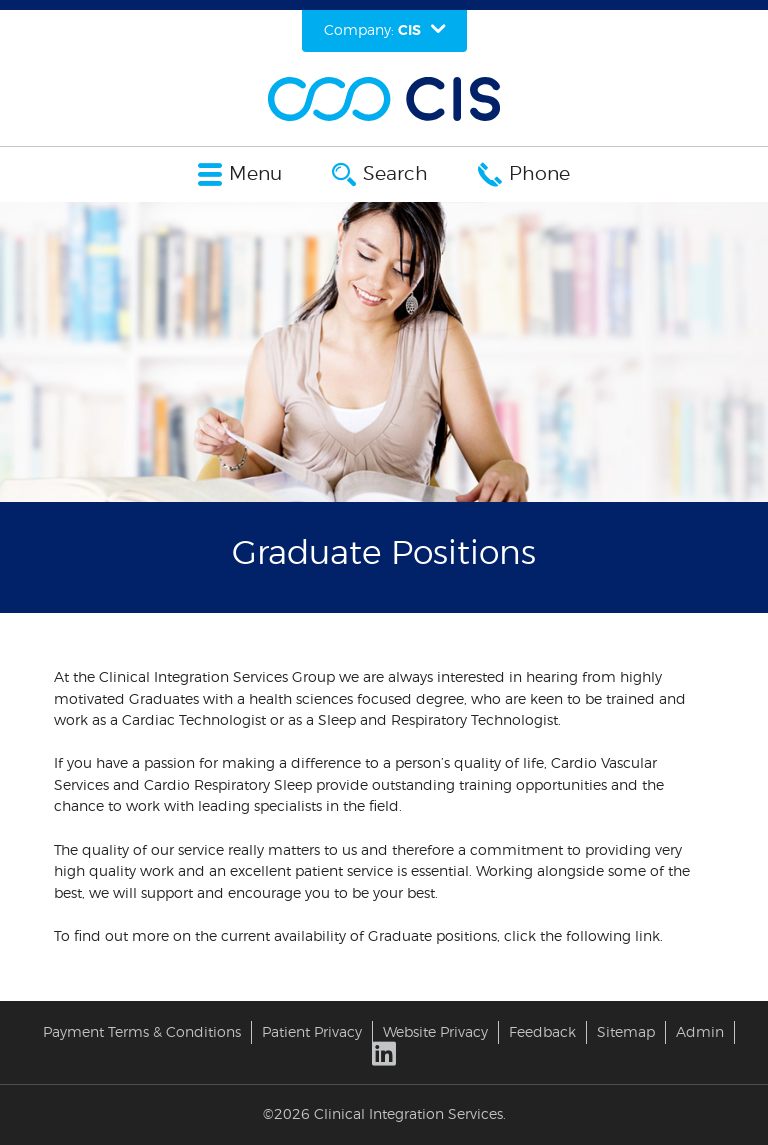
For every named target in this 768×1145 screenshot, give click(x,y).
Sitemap (626, 1032)
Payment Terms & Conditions (142, 1032)
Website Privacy (435, 1032)
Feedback (542, 1032)
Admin (700, 1032)
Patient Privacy (312, 1032)
